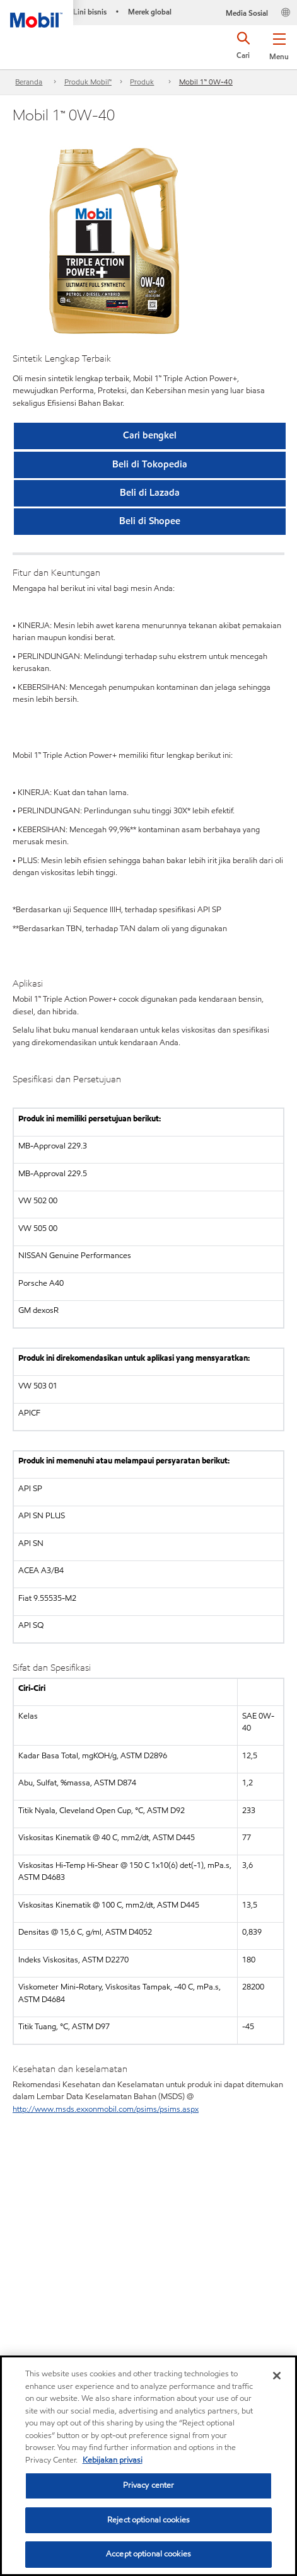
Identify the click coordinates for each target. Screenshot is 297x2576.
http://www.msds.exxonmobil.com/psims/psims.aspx (106, 2109)
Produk (142, 81)
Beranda (28, 81)
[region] (148, 2466)
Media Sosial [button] (247, 13)
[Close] (277, 2376)
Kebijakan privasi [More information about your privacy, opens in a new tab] (113, 2460)
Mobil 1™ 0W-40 (206, 81)
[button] (279, 44)
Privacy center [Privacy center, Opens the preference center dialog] (149, 2485)
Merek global (150, 11)
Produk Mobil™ (88, 81)
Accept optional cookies (148, 2554)
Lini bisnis (90, 11)
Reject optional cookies (148, 2520)
